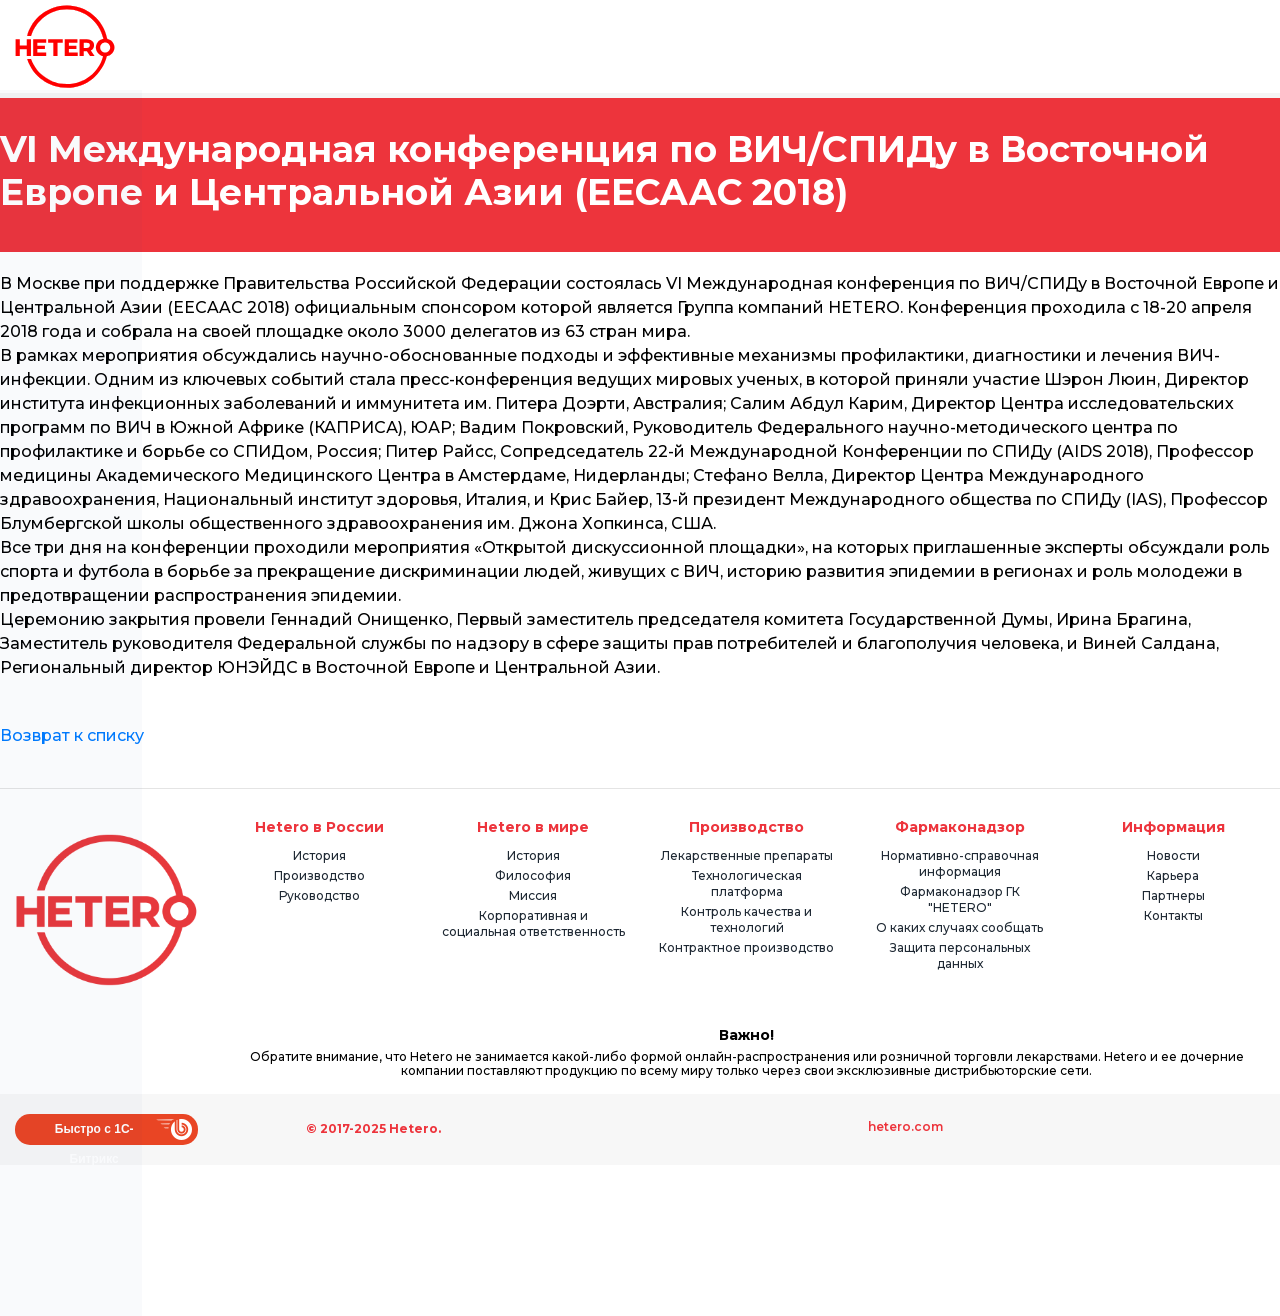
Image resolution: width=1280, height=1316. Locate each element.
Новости (1173, 855)
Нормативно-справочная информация (960, 863)
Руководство (319, 895)
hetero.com (905, 1126)
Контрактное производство (746, 947)
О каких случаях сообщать (959, 927)
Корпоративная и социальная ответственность (533, 923)
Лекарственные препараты (747, 855)
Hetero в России (319, 827)
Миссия (533, 895)
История (319, 855)
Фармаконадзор (960, 827)
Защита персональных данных (960, 955)
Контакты (1173, 915)
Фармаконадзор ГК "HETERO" (960, 899)
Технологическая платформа (747, 883)
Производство (319, 875)
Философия (533, 875)
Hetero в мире (533, 827)
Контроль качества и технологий (746, 919)
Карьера (1173, 875)
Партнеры (1173, 895)
